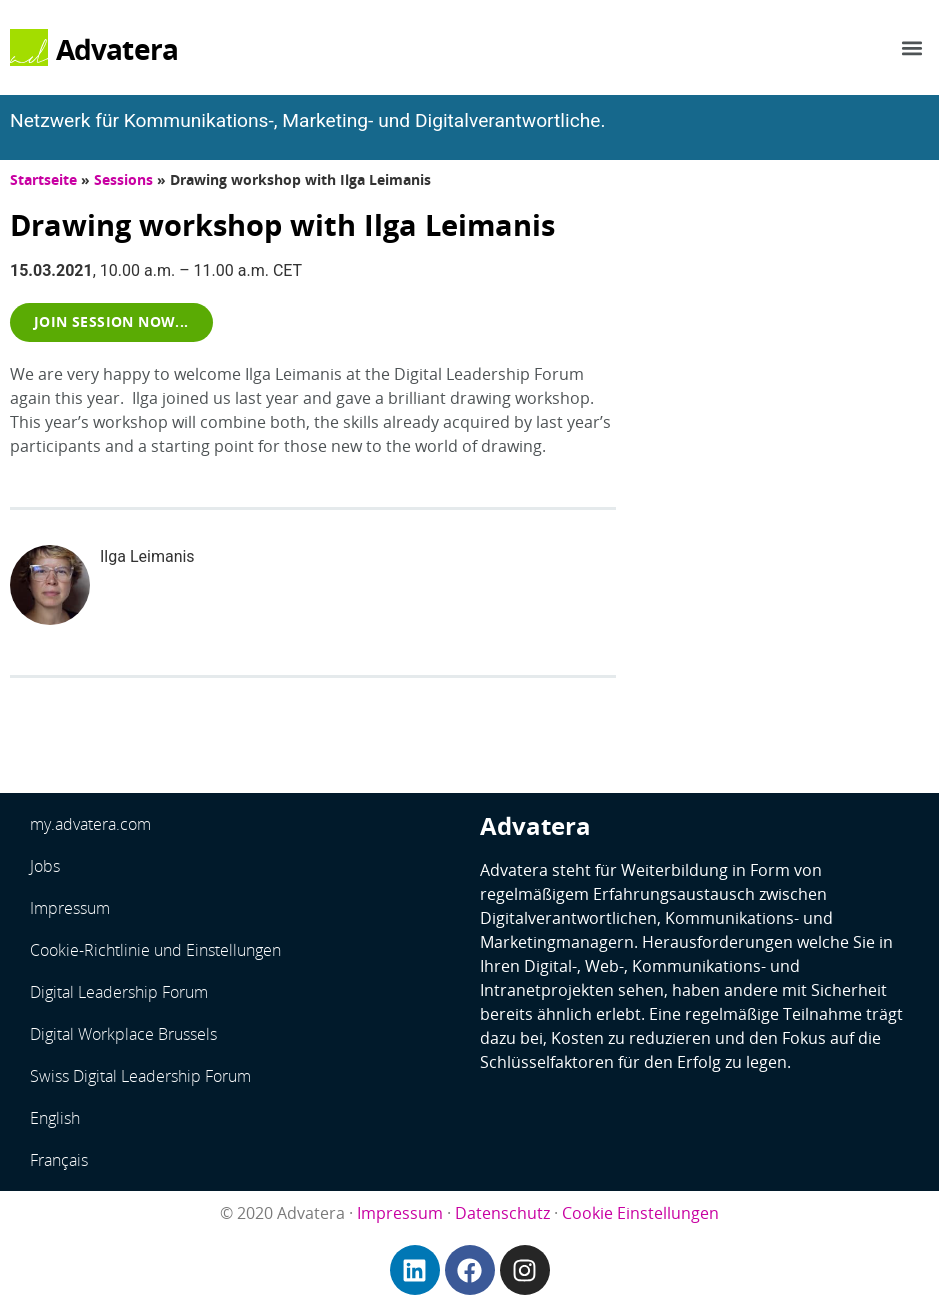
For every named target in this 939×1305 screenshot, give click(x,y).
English (55, 1118)
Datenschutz (502, 1213)
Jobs (45, 866)
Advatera (117, 49)
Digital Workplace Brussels (123, 1034)
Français (59, 1160)
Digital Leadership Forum (119, 992)
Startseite (43, 179)
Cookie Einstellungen (640, 1213)
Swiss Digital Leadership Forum (140, 1076)
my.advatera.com (90, 824)
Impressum (70, 908)
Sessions (123, 179)
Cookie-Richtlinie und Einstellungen (155, 950)
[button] (912, 47)
